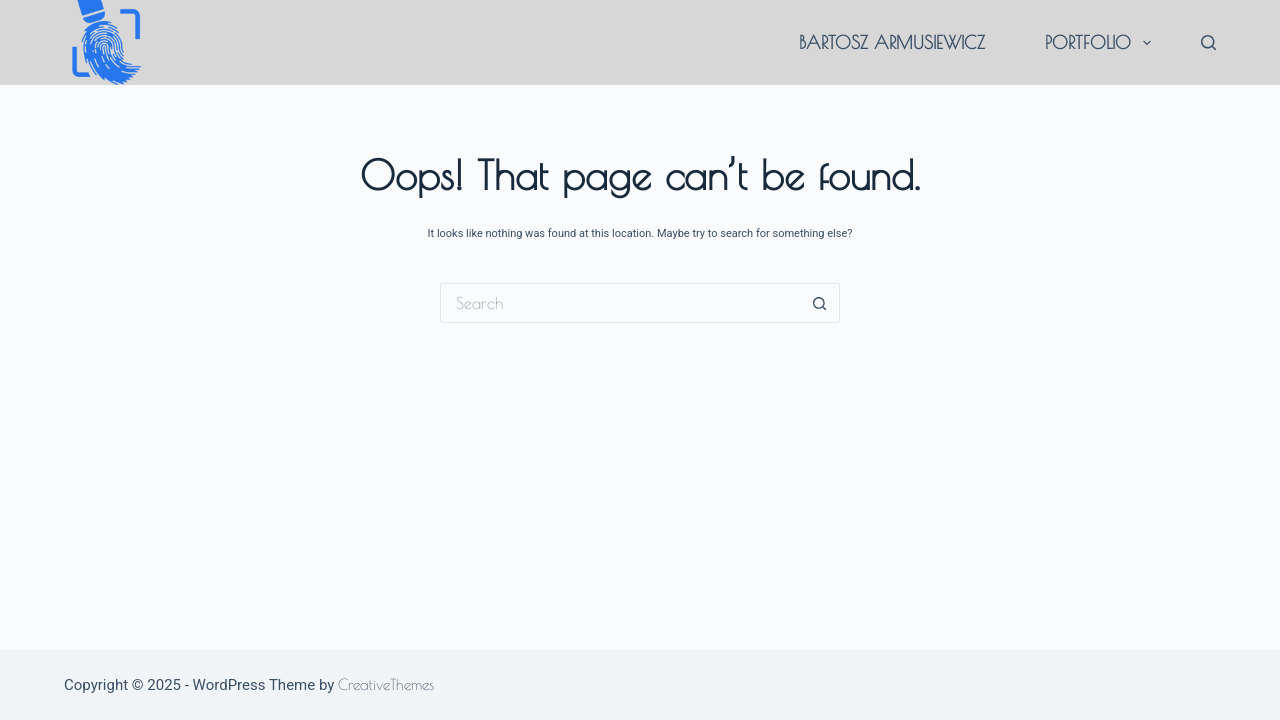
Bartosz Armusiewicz (892, 42)
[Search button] (820, 303)
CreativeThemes (386, 684)
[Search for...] (620, 303)
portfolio (1102, 43)
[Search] (1208, 42)
